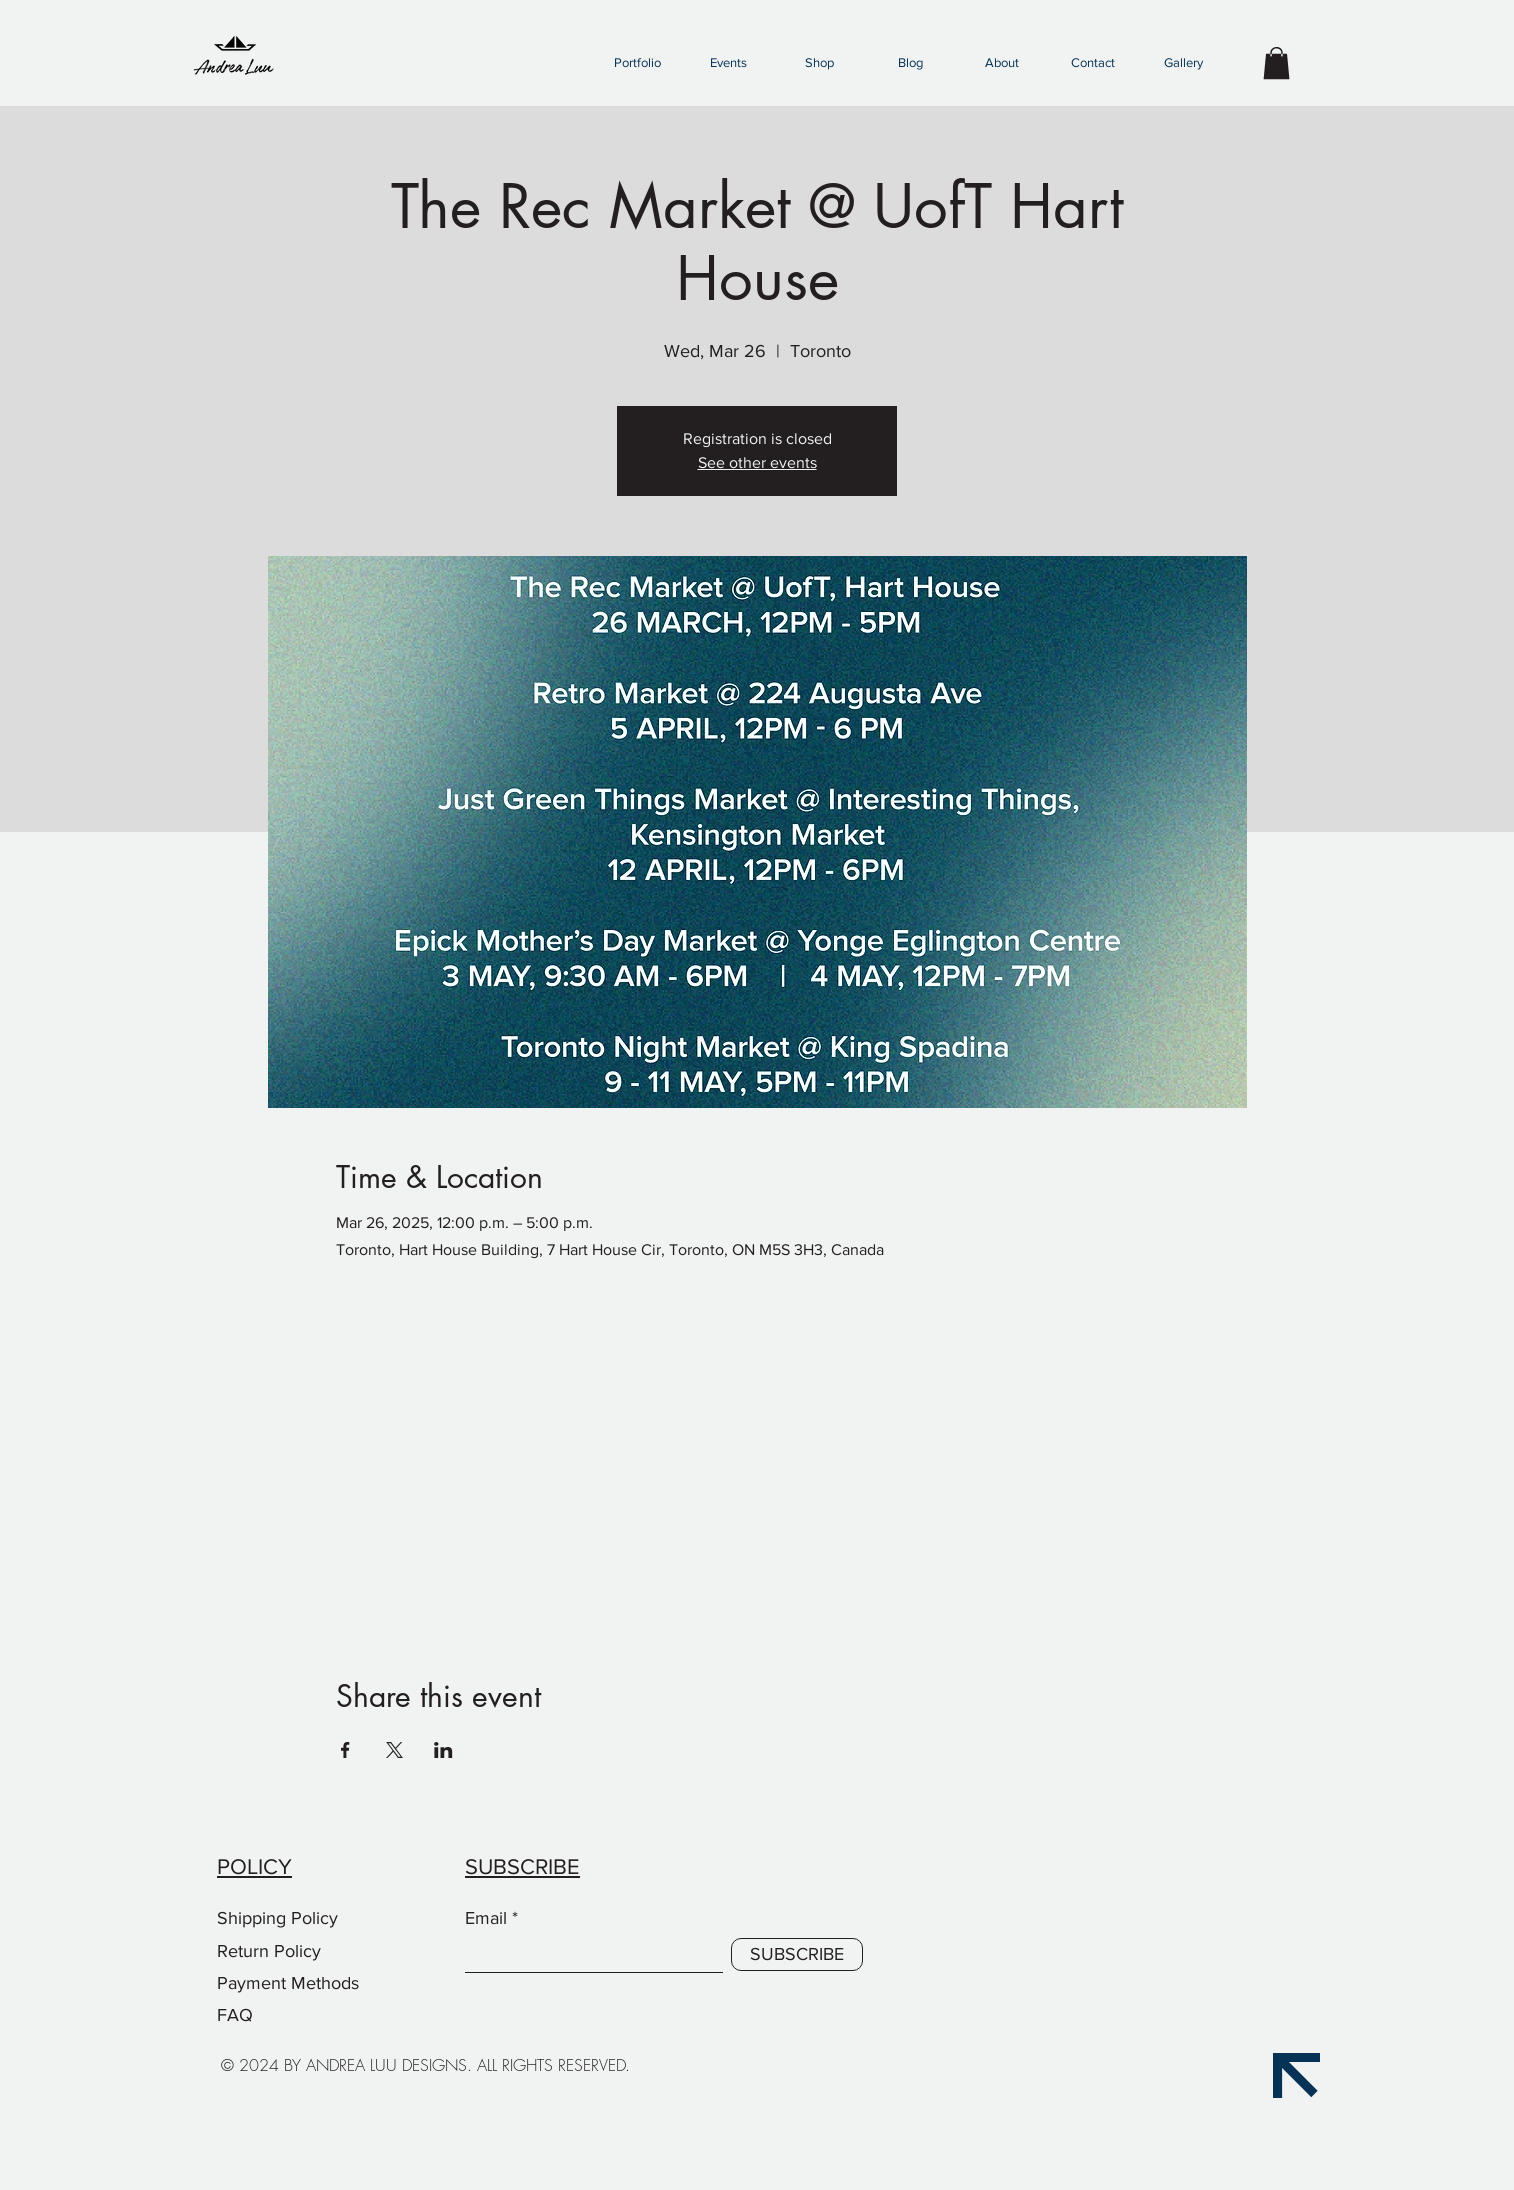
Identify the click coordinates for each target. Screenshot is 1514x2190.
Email (486, 1918)
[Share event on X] (394, 1750)
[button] (637, 63)
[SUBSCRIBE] (797, 1954)
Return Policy (271, 1951)
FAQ (235, 2015)
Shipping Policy (277, 1918)
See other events (757, 462)
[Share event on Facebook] (345, 1750)
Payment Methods (290, 1983)
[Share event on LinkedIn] (443, 1750)
